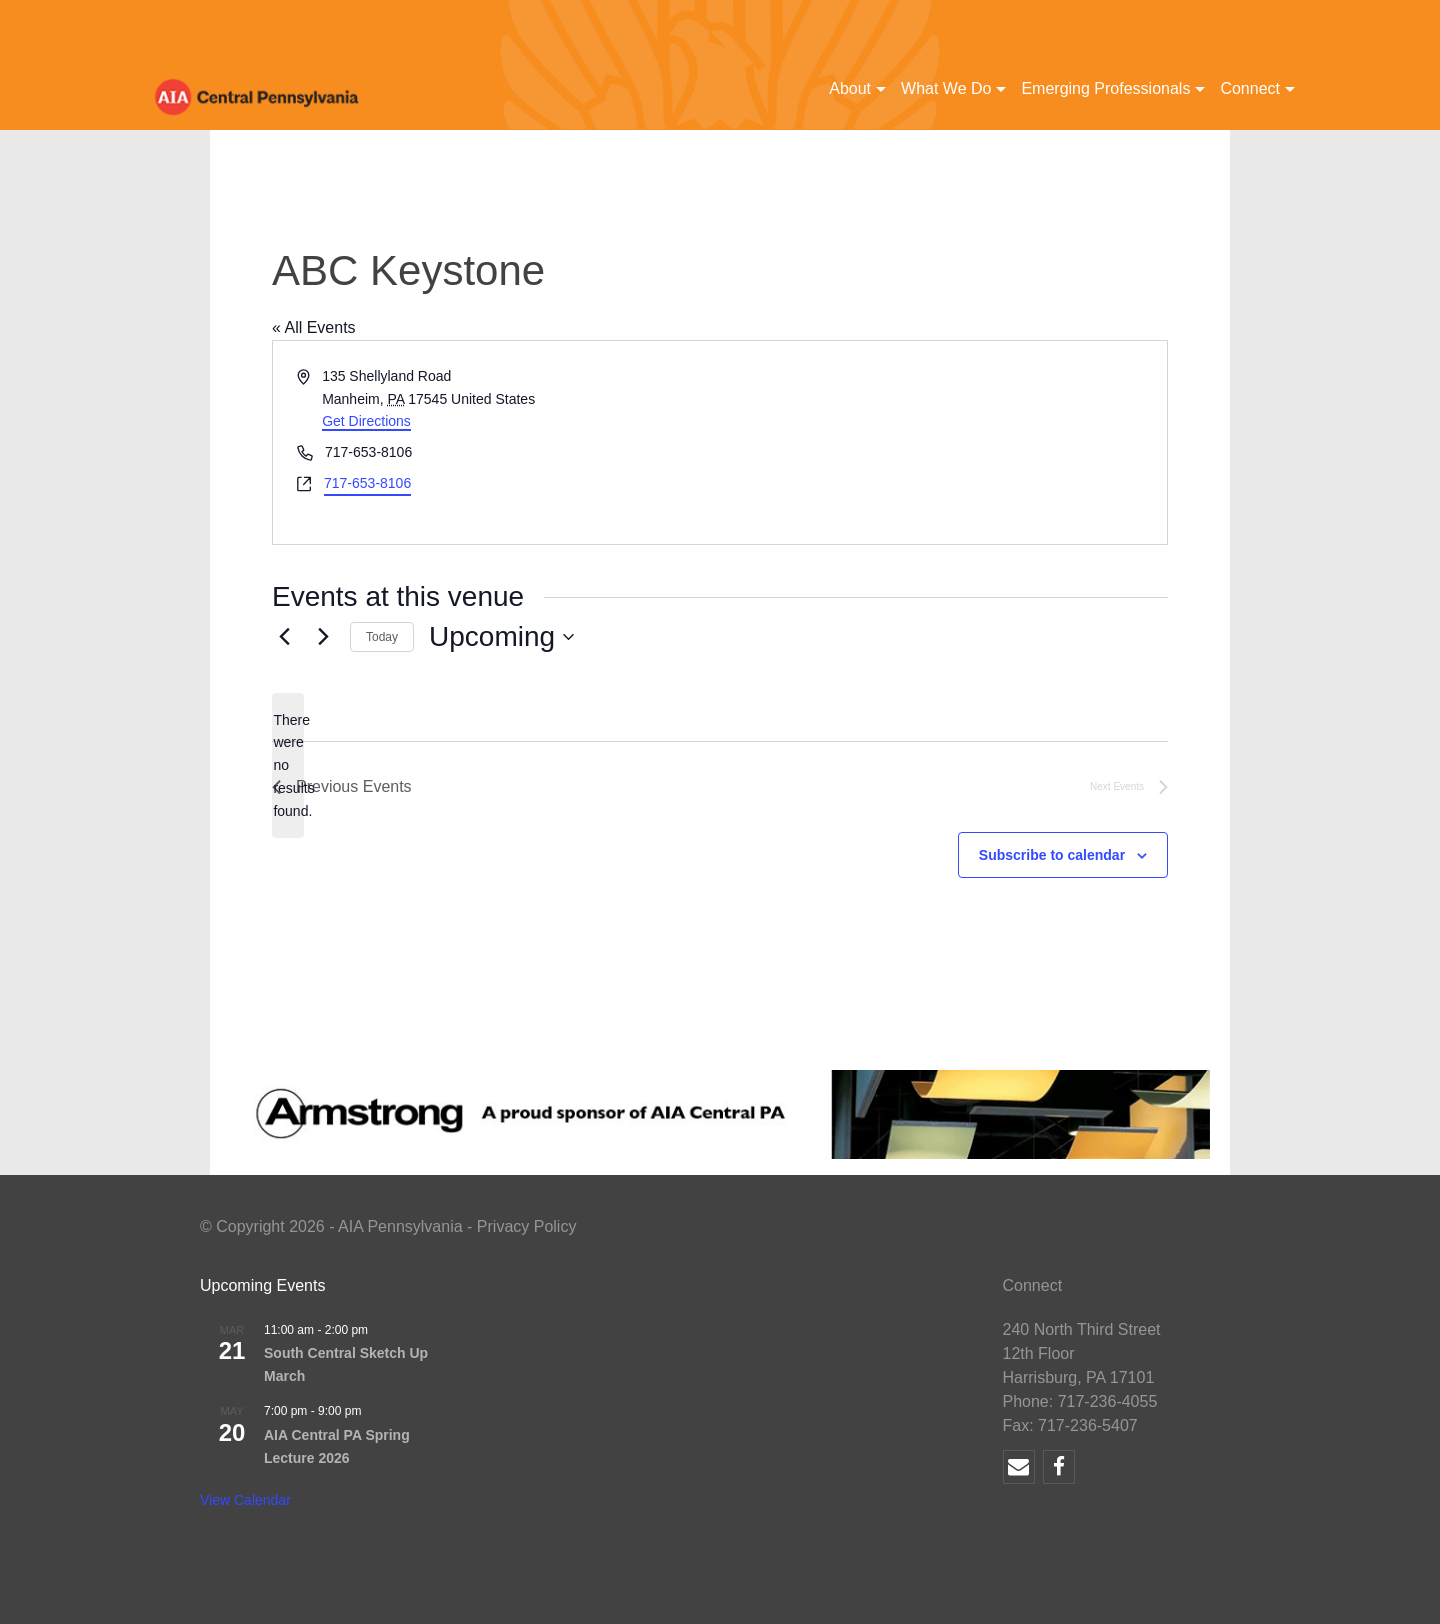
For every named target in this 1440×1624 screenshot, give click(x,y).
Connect (1250, 88)
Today (382, 637)
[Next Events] (323, 637)
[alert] (288, 765)
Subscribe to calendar (1052, 855)
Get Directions (366, 421)
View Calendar (245, 1500)
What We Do (946, 88)
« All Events (314, 327)
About (850, 88)
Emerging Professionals (1105, 88)
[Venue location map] (942, 442)
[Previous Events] (284, 637)
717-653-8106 (367, 483)
